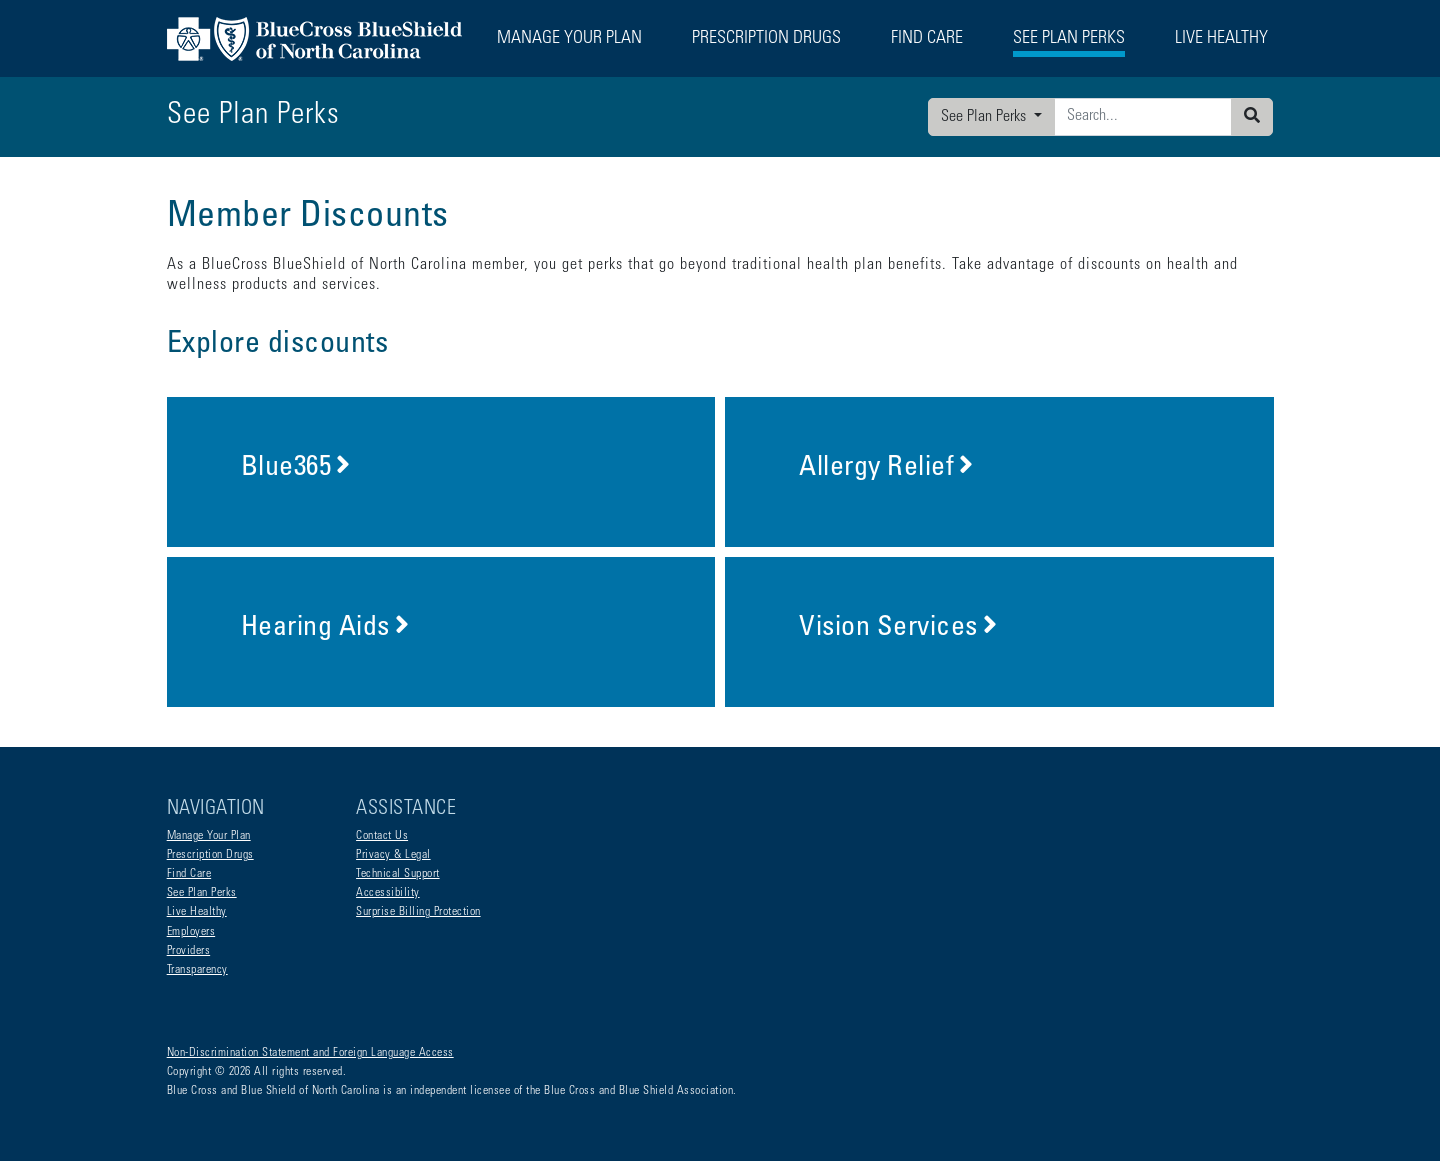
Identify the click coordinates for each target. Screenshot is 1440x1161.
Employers (191, 932)
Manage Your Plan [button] (569, 39)
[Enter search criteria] (1143, 117)
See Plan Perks (985, 117)
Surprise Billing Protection (418, 912)
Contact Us (382, 836)
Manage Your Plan (209, 836)
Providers (189, 951)
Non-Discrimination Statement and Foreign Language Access (310, 1053)
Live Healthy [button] (1221, 39)
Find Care (189, 874)
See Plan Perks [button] (1069, 39)
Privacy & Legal (393, 855)
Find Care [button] (927, 39)
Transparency (197, 970)
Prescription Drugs (766, 39)
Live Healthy (197, 912)
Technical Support (398, 874)
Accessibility (388, 893)
